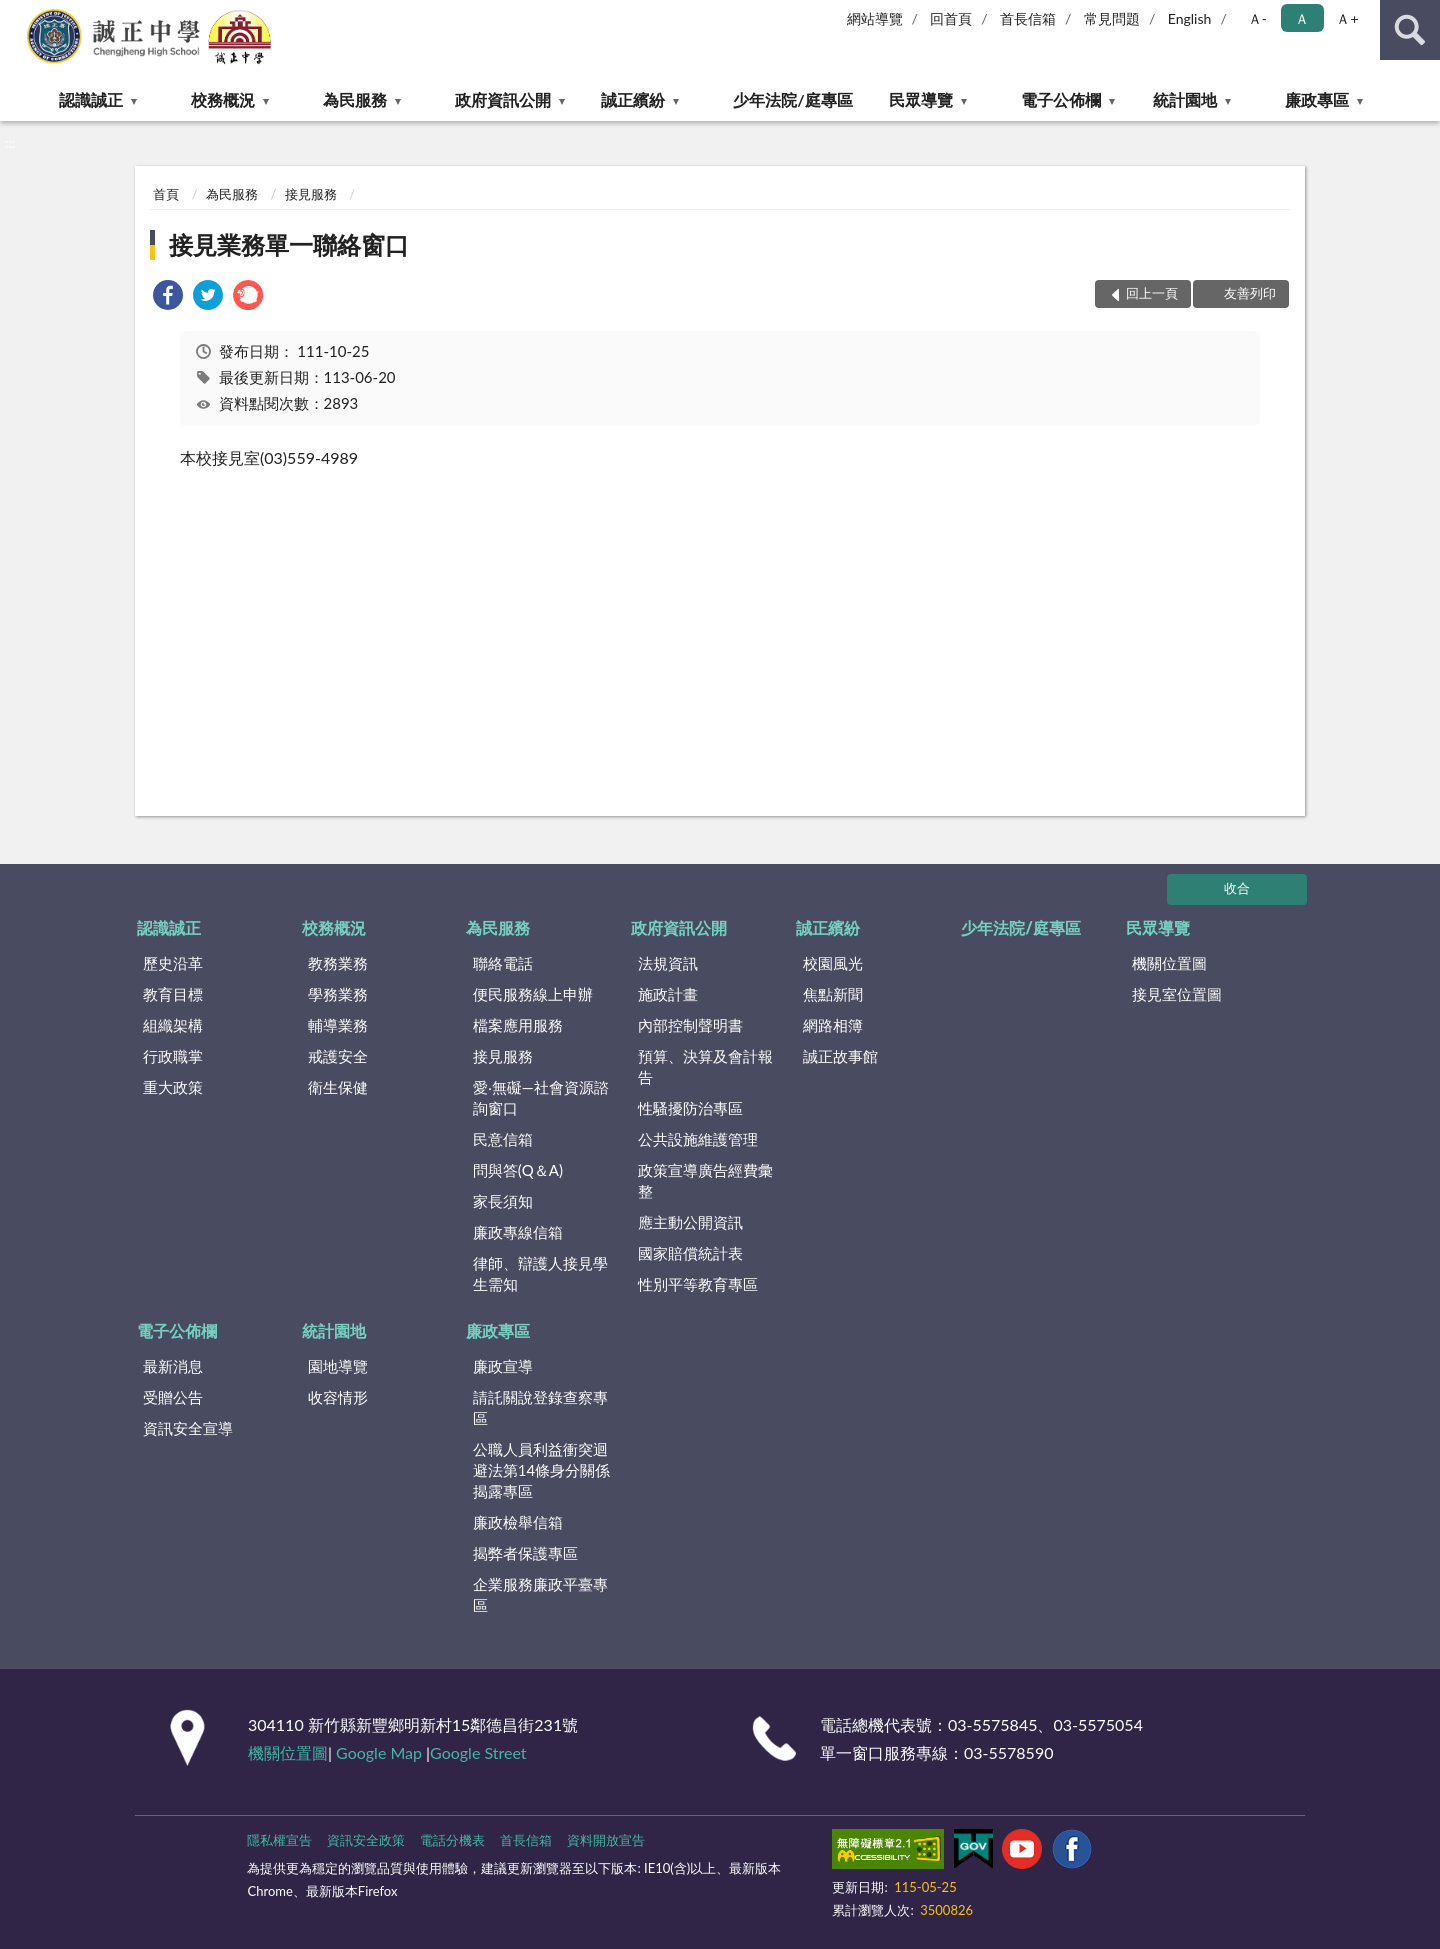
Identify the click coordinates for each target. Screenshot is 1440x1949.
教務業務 (338, 963)
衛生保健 (338, 1087)
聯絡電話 (503, 963)
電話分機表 (452, 1840)
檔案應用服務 (518, 1025)
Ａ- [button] (1257, 18)
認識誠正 (91, 99)
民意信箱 (503, 1139)
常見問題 (1112, 18)
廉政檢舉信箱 (518, 1522)
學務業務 (338, 994)
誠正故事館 (840, 1056)
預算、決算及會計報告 (705, 1066)
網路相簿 (833, 1025)
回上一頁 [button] (1152, 293)
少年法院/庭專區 (792, 99)
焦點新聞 (833, 994)
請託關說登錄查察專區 (540, 1407)
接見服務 (311, 194)
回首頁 (951, 18)
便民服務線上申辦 (533, 994)
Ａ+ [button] (1347, 18)
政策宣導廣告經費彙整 (705, 1180)
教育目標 (173, 994)
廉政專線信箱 (518, 1232)
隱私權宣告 (279, 1840)
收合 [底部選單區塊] (1237, 888)
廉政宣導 (503, 1366)
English (1190, 18)
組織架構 (173, 1025)
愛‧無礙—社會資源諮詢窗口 (541, 1097)
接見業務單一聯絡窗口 (289, 244)
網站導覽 (875, 18)
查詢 (1410, 30)
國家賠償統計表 (690, 1253)
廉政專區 (1317, 99)
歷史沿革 (173, 963)
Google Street (478, 1752)
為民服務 (355, 99)
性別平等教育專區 (698, 1284)
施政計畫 (668, 994)
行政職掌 (173, 1056)
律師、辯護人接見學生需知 (540, 1273)
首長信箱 (1028, 18)
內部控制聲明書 (690, 1025)
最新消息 (173, 1366)
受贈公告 (173, 1397)
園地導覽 (338, 1366)
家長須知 (503, 1201)
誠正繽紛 (633, 99)
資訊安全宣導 (188, 1428)
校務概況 (223, 99)
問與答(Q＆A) (518, 1170)
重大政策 (173, 1087)
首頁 (166, 194)
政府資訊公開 (503, 99)
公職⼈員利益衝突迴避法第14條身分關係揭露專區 (541, 1470)
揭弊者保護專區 (525, 1553)
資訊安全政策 (366, 1840)
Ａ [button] (1302, 18)
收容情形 (338, 1397)
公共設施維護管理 (698, 1139)
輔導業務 (338, 1025)
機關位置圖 (1169, 963)
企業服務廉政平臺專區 (540, 1594)
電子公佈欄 (1061, 99)
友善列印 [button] (1250, 293)
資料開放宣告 (606, 1840)
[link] (168, 297)
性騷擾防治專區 (690, 1108)
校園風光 (833, 963)
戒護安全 (338, 1056)
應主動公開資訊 (690, 1222)
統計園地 (1185, 99)
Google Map (379, 1752)
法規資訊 (668, 963)
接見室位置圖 (1177, 994)
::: (16, 15)
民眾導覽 (921, 99)
